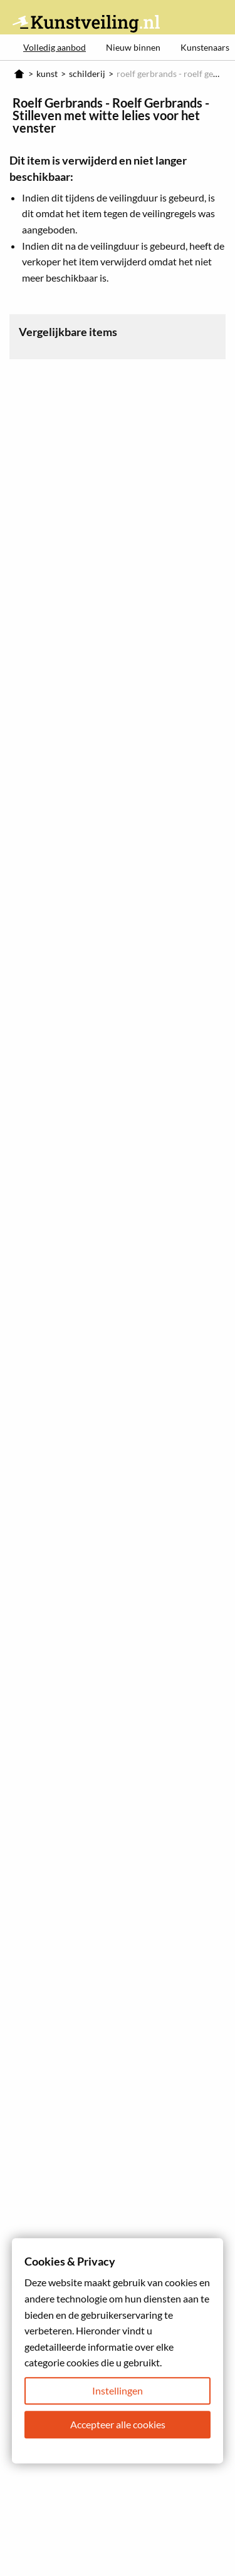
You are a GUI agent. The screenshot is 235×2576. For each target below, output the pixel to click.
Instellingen (117, 2390)
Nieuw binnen (133, 47)
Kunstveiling (86, 23)
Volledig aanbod (54, 47)
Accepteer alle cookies (117, 2424)
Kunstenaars (204, 47)
